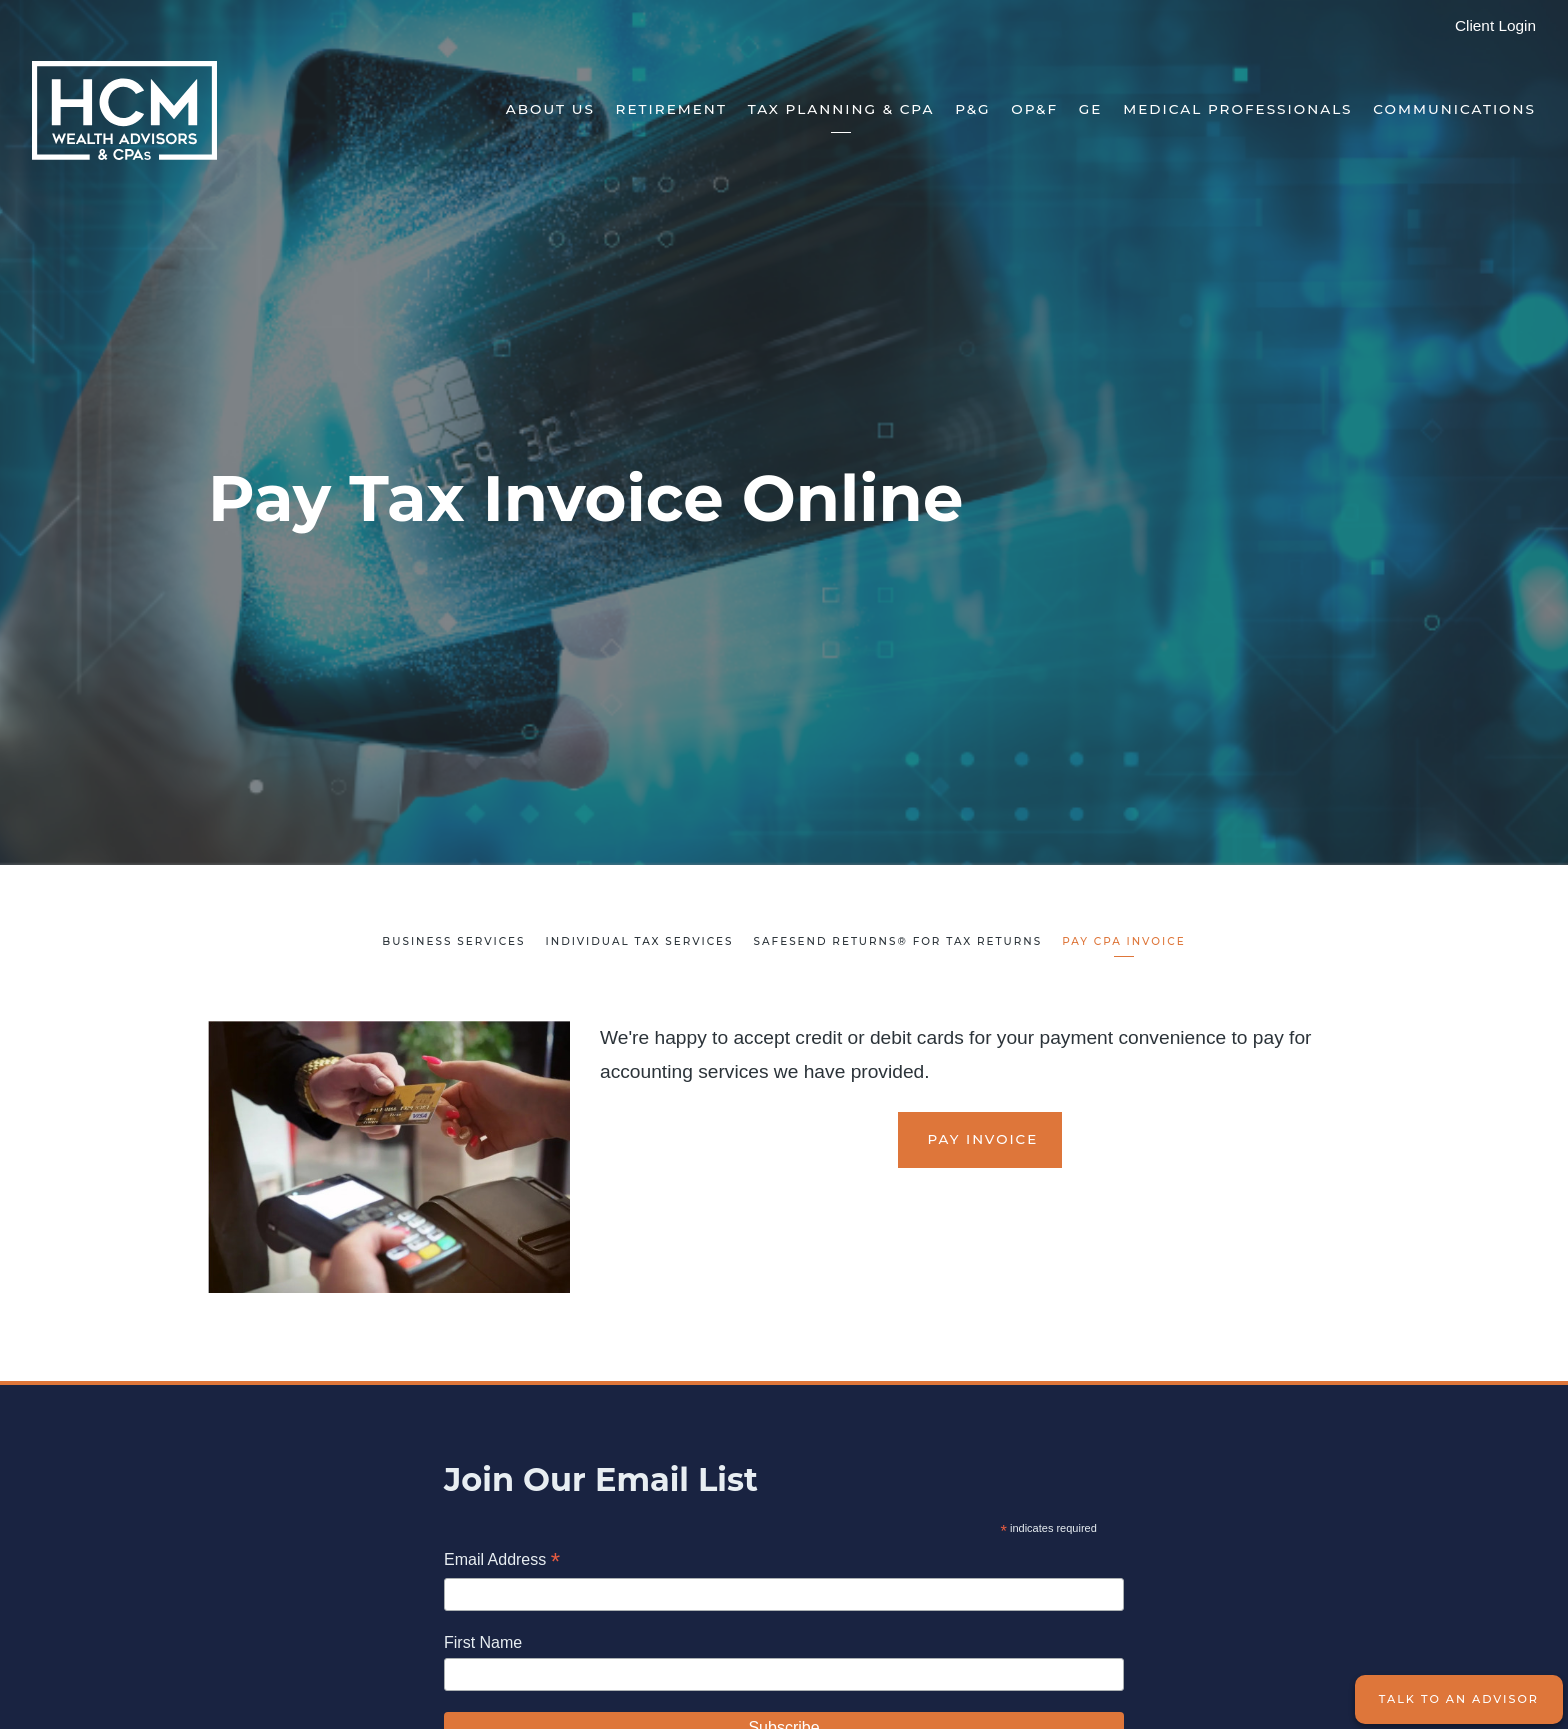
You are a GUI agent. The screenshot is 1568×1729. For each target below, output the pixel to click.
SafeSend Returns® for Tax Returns (898, 941)
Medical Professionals (1237, 109)
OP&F (1034, 109)
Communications (1454, 109)
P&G (972, 109)
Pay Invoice (980, 1139)
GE (1091, 109)
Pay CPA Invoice (1123, 941)
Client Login (1495, 25)
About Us (550, 109)
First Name (483, 1642)
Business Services (453, 941)
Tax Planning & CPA (841, 109)
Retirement (671, 109)
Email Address (502, 1561)
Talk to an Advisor (1459, 1699)
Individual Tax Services (639, 941)
